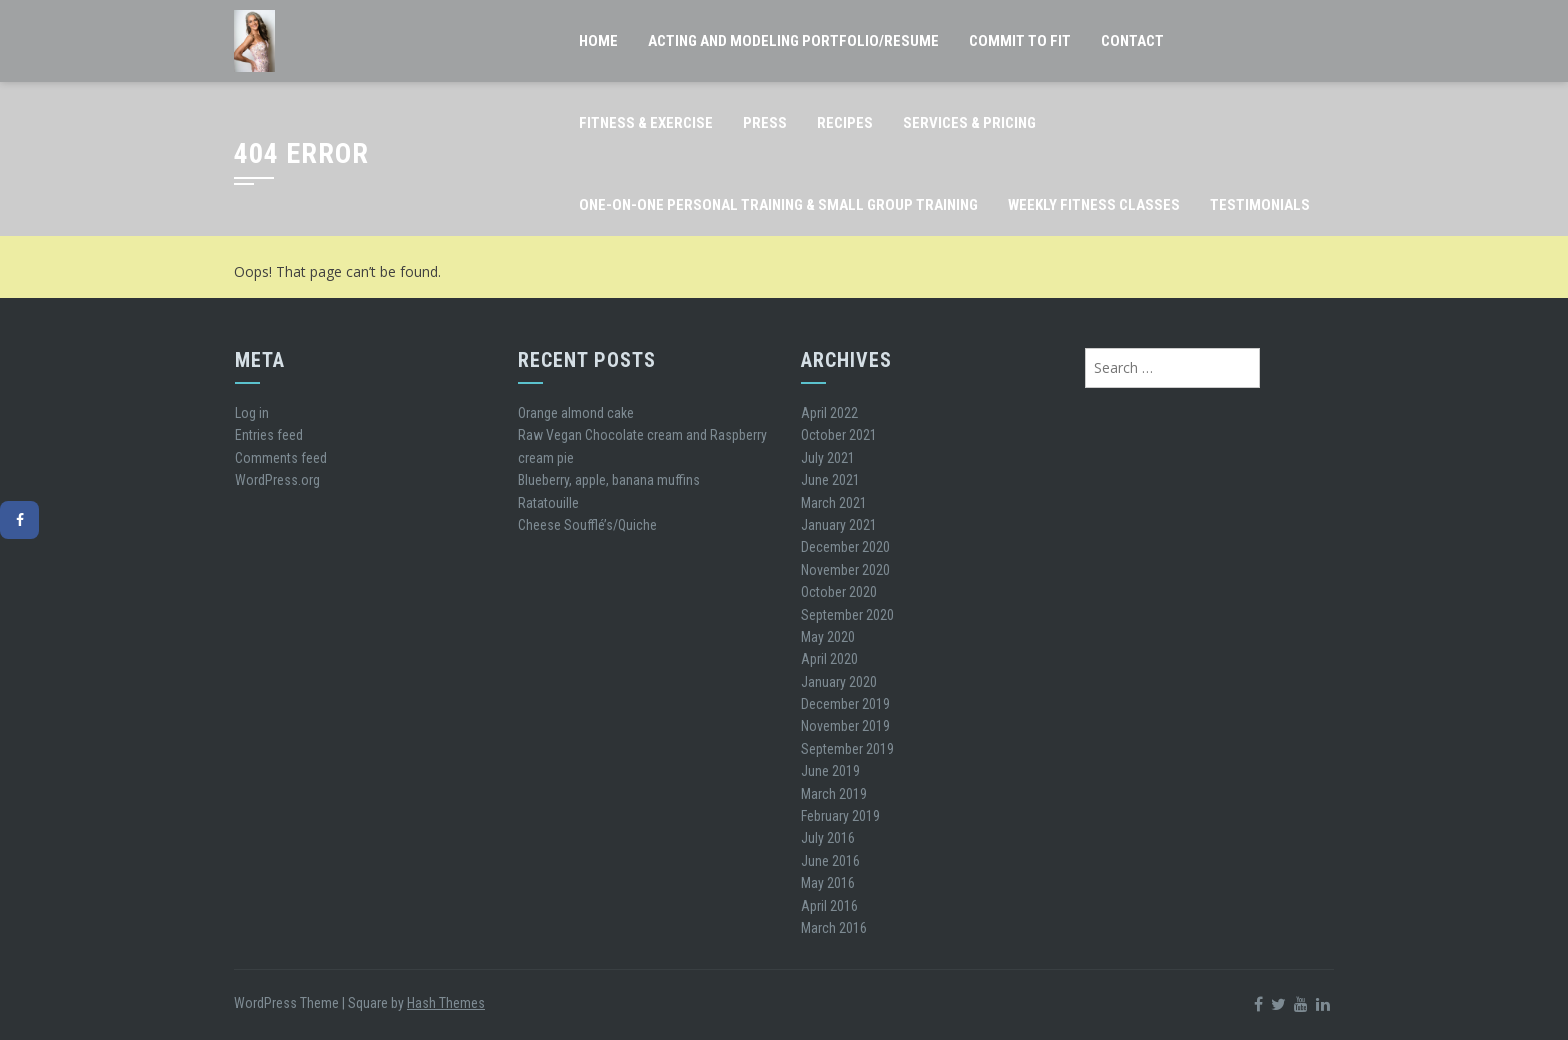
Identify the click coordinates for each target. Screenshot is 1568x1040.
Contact (1132, 41)
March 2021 (834, 503)
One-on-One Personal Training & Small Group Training (778, 205)
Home (598, 41)
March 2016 (834, 928)
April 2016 (829, 906)
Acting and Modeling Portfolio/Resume (793, 41)
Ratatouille (548, 503)
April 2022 (829, 413)
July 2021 (828, 458)
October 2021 (839, 435)
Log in (252, 413)
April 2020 (829, 659)
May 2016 (828, 883)
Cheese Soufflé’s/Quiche (587, 525)
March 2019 (834, 794)
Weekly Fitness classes (1094, 205)
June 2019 (830, 771)
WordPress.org (277, 480)
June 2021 (830, 480)
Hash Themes (446, 1003)
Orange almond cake (576, 413)
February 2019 (840, 816)
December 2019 (845, 704)
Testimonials (1260, 205)
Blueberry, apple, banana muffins (609, 480)
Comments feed (281, 458)
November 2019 (845, 726)
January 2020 (839, 682)
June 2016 (830, 861)
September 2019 (847, 749)
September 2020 (847, 615)
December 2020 (845, 547)
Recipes (845, 123)
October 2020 (839, 592)
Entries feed (269, 435)
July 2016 (828, 838)
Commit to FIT (1020, 41)
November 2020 (845, 570)
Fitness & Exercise (646, 123)
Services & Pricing (969, 123)
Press (765, 123)
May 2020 (828, 637)
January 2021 (839, 525)
